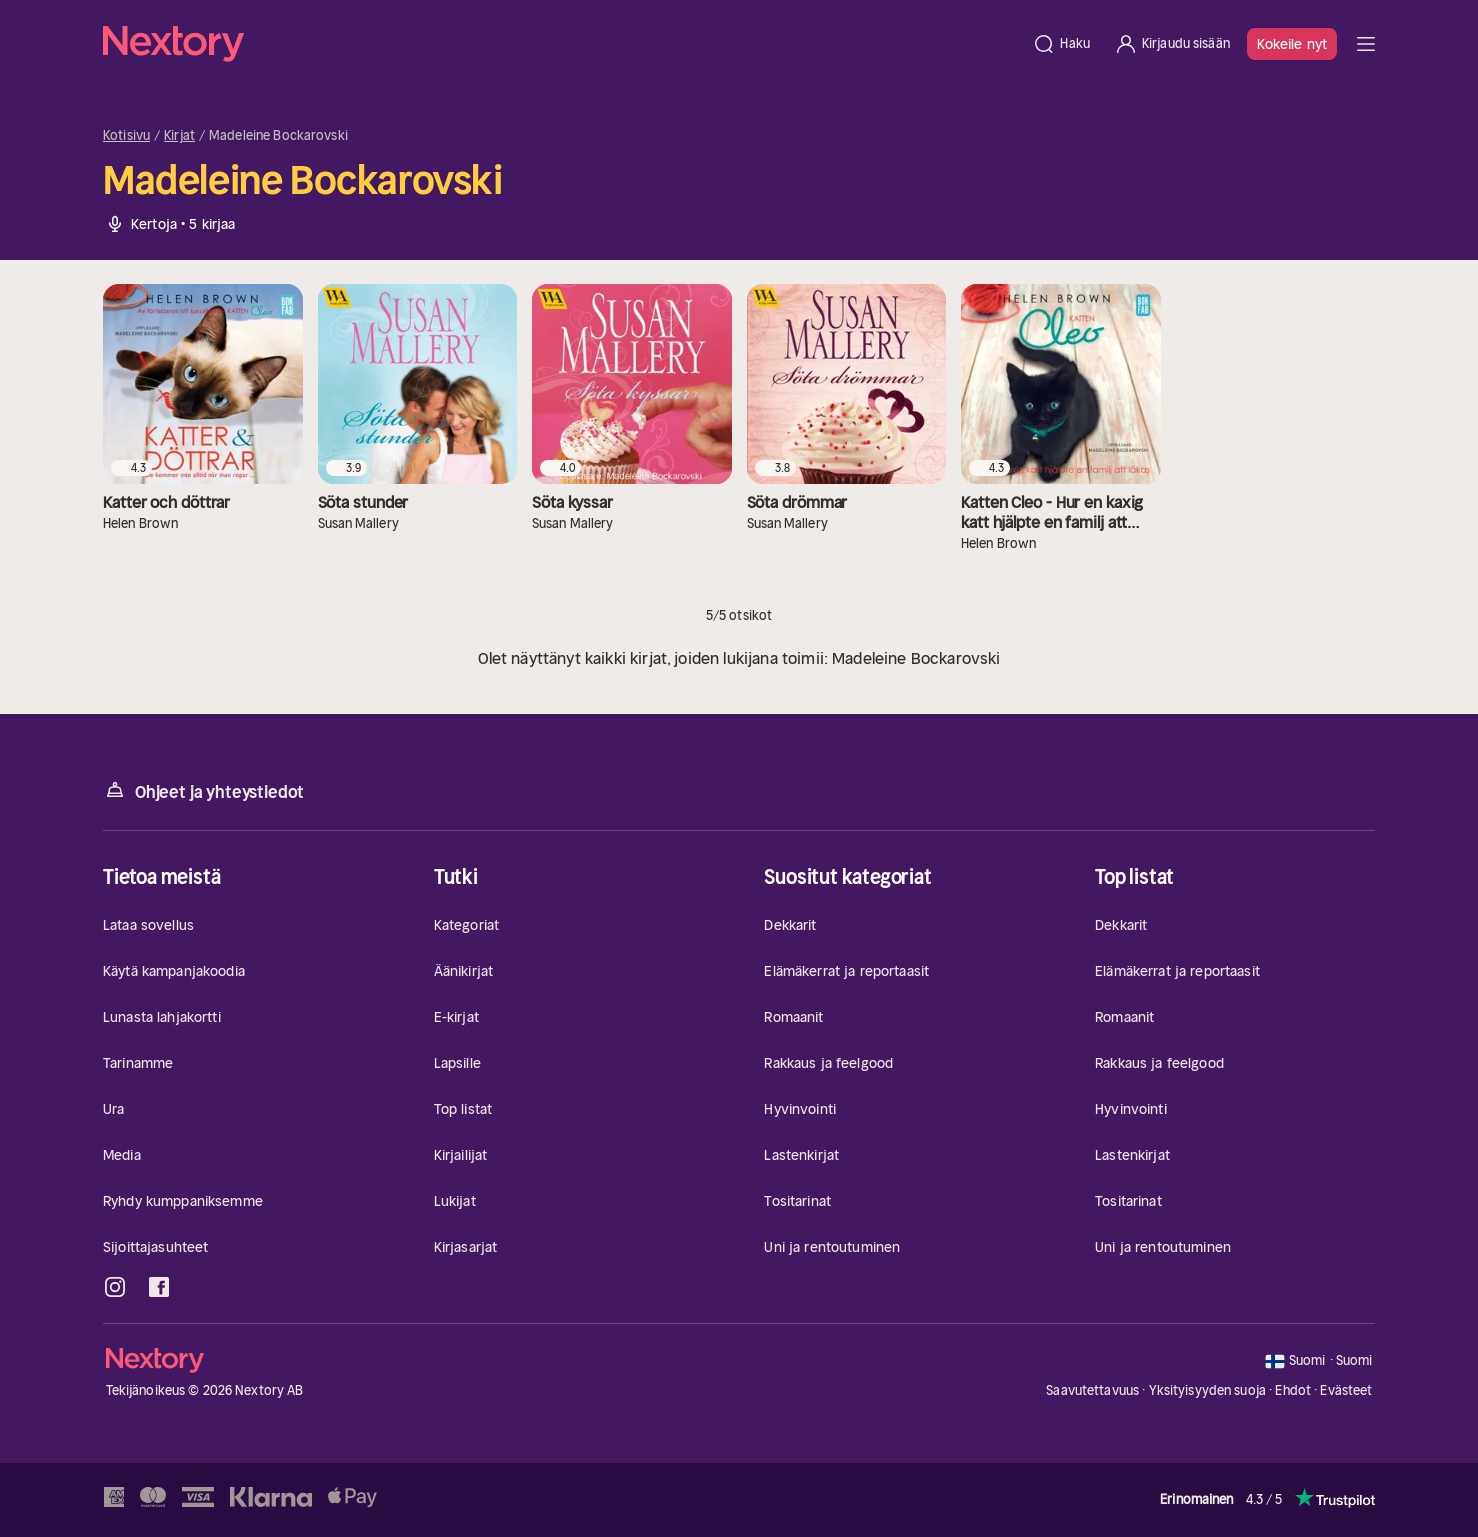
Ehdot (1293, 1390)
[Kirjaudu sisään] (1172, 44)
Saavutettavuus (1092, 1390)
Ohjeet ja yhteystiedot (203, 790)
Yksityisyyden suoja (1207, 1390)
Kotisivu (126, 136)
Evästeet (1346, 1391)
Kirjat (179, 136)
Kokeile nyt (1292, 44)
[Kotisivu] (561, 44)
